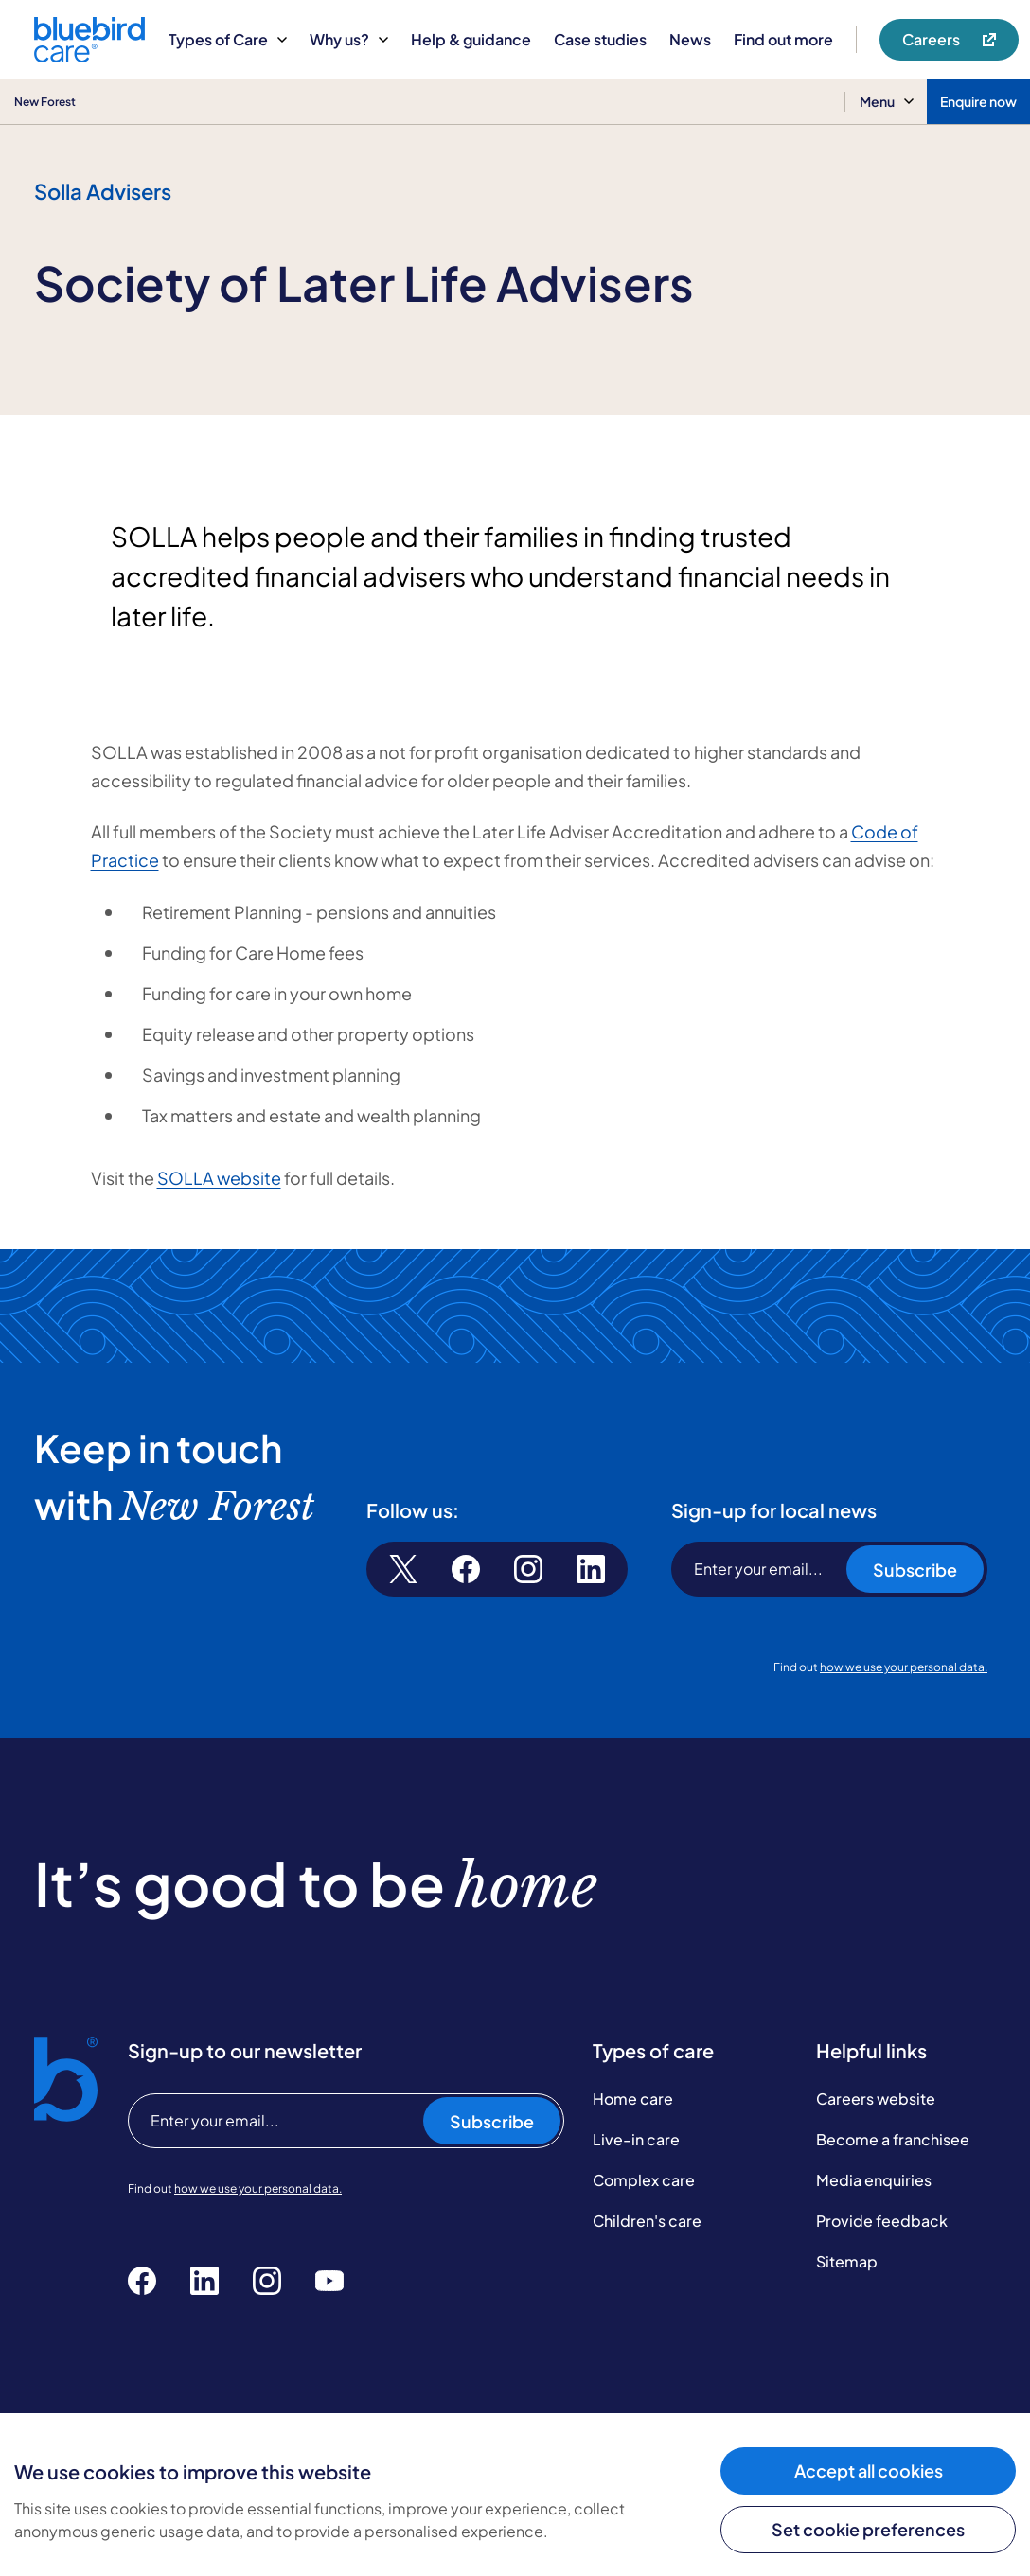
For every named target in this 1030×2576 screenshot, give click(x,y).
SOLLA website (219, 1178)
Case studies (600, 39)
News (690, 39)
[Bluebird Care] (89, 55)
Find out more (783, 39)
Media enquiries (874, 2180)
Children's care (647, 2221)
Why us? (349, 39)
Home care (633, 2098)
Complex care (644, 2180)
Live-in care (636, 2139)
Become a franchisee (892, 2139)
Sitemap (847, 2261)
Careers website (875, 2098)
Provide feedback (882, 2221)
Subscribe (915, 1569)
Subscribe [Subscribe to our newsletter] (492, 2121)
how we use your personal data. (903, 1667)
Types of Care (228, 39)
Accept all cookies (868, 2470)
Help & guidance (471, 39)
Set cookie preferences (868, 2529)
